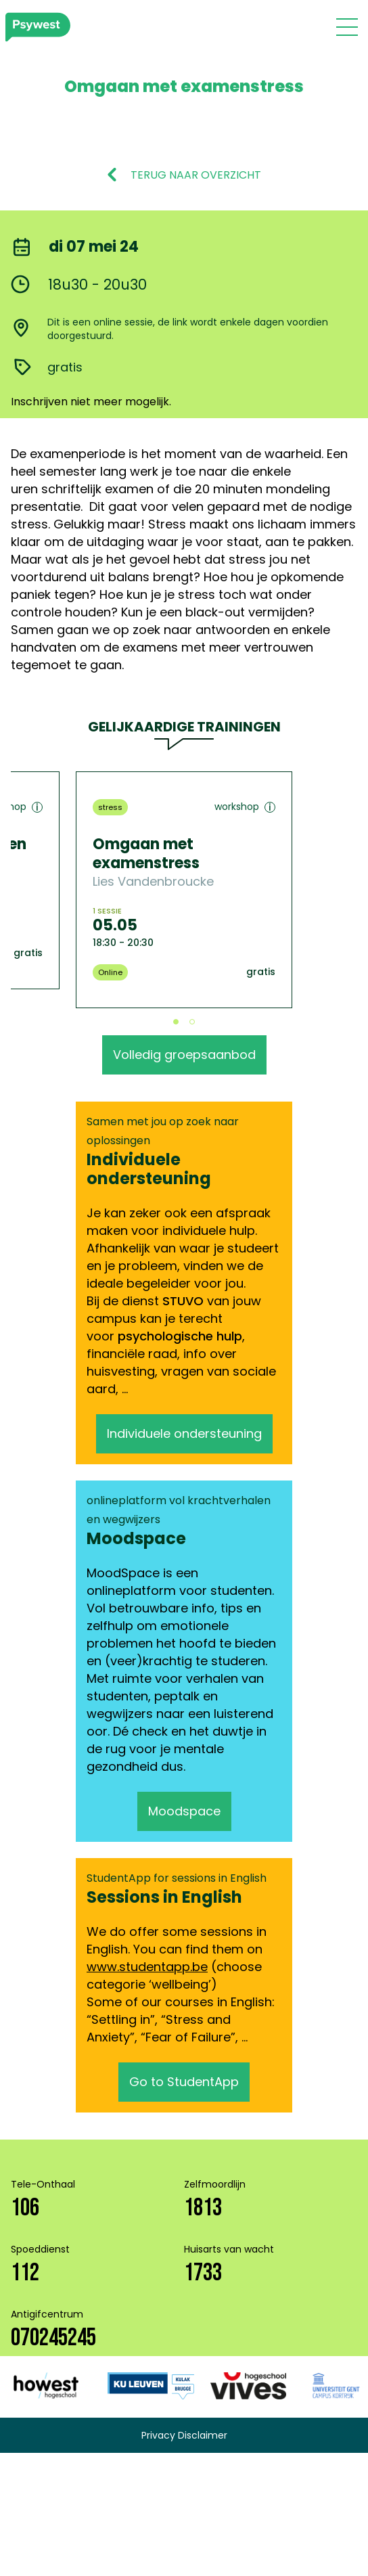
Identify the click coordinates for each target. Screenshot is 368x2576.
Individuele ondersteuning (184, 1433)
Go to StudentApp (184, 2081)
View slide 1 (176, 1021)
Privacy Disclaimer (184, 2435)
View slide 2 (192, 1021)
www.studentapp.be (147, 1966)
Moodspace (184, 1811)
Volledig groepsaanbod (184, 1054)
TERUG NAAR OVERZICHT (196, 175)
